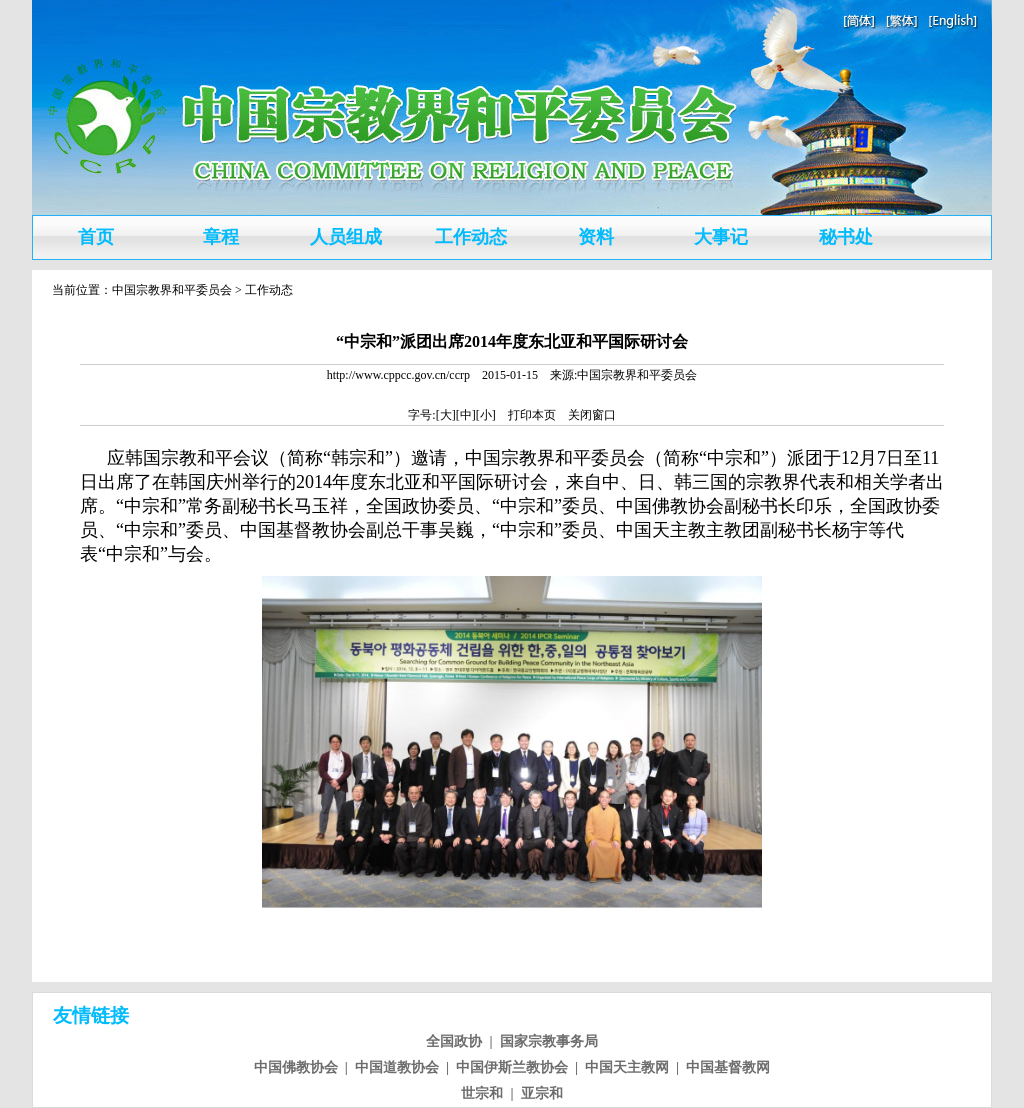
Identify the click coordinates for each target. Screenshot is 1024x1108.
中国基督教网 (728, 1067)
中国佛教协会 (296, 1067)
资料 (596, 237)
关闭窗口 (592, 415)
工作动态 (471, 237)
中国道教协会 (397, 1067)
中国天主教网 (627, 1067)
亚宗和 (542, 1093)
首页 (96, 237)
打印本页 (532, 415)
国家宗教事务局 (549, 1041)
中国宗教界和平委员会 (172, 290)
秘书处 (846, 237)
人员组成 (346, 237)
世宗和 (482, 1093)
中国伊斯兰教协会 (512, 1067)
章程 (221, 237)
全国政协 (454, 1041)
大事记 (721, 237)
